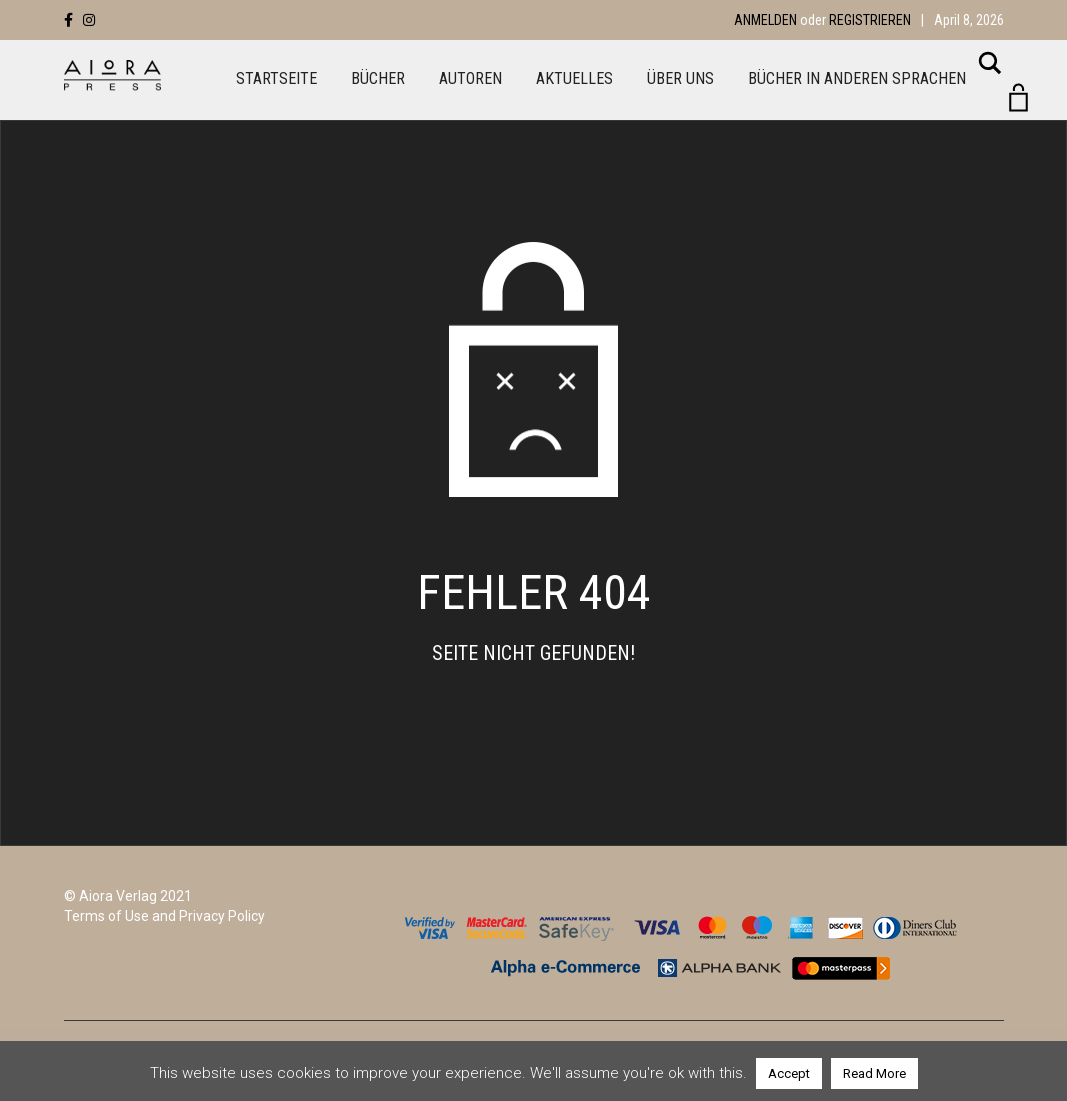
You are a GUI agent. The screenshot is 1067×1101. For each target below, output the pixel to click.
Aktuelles (574, 78)
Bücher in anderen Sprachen (857, 78)
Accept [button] (789, 1073)
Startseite (276, 78)
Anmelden (765, 20)
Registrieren (870, 20)
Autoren (470, 78)
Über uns (680, 78)
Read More (874, 1073)
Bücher (378, 78)
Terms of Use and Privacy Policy (164, 916)
